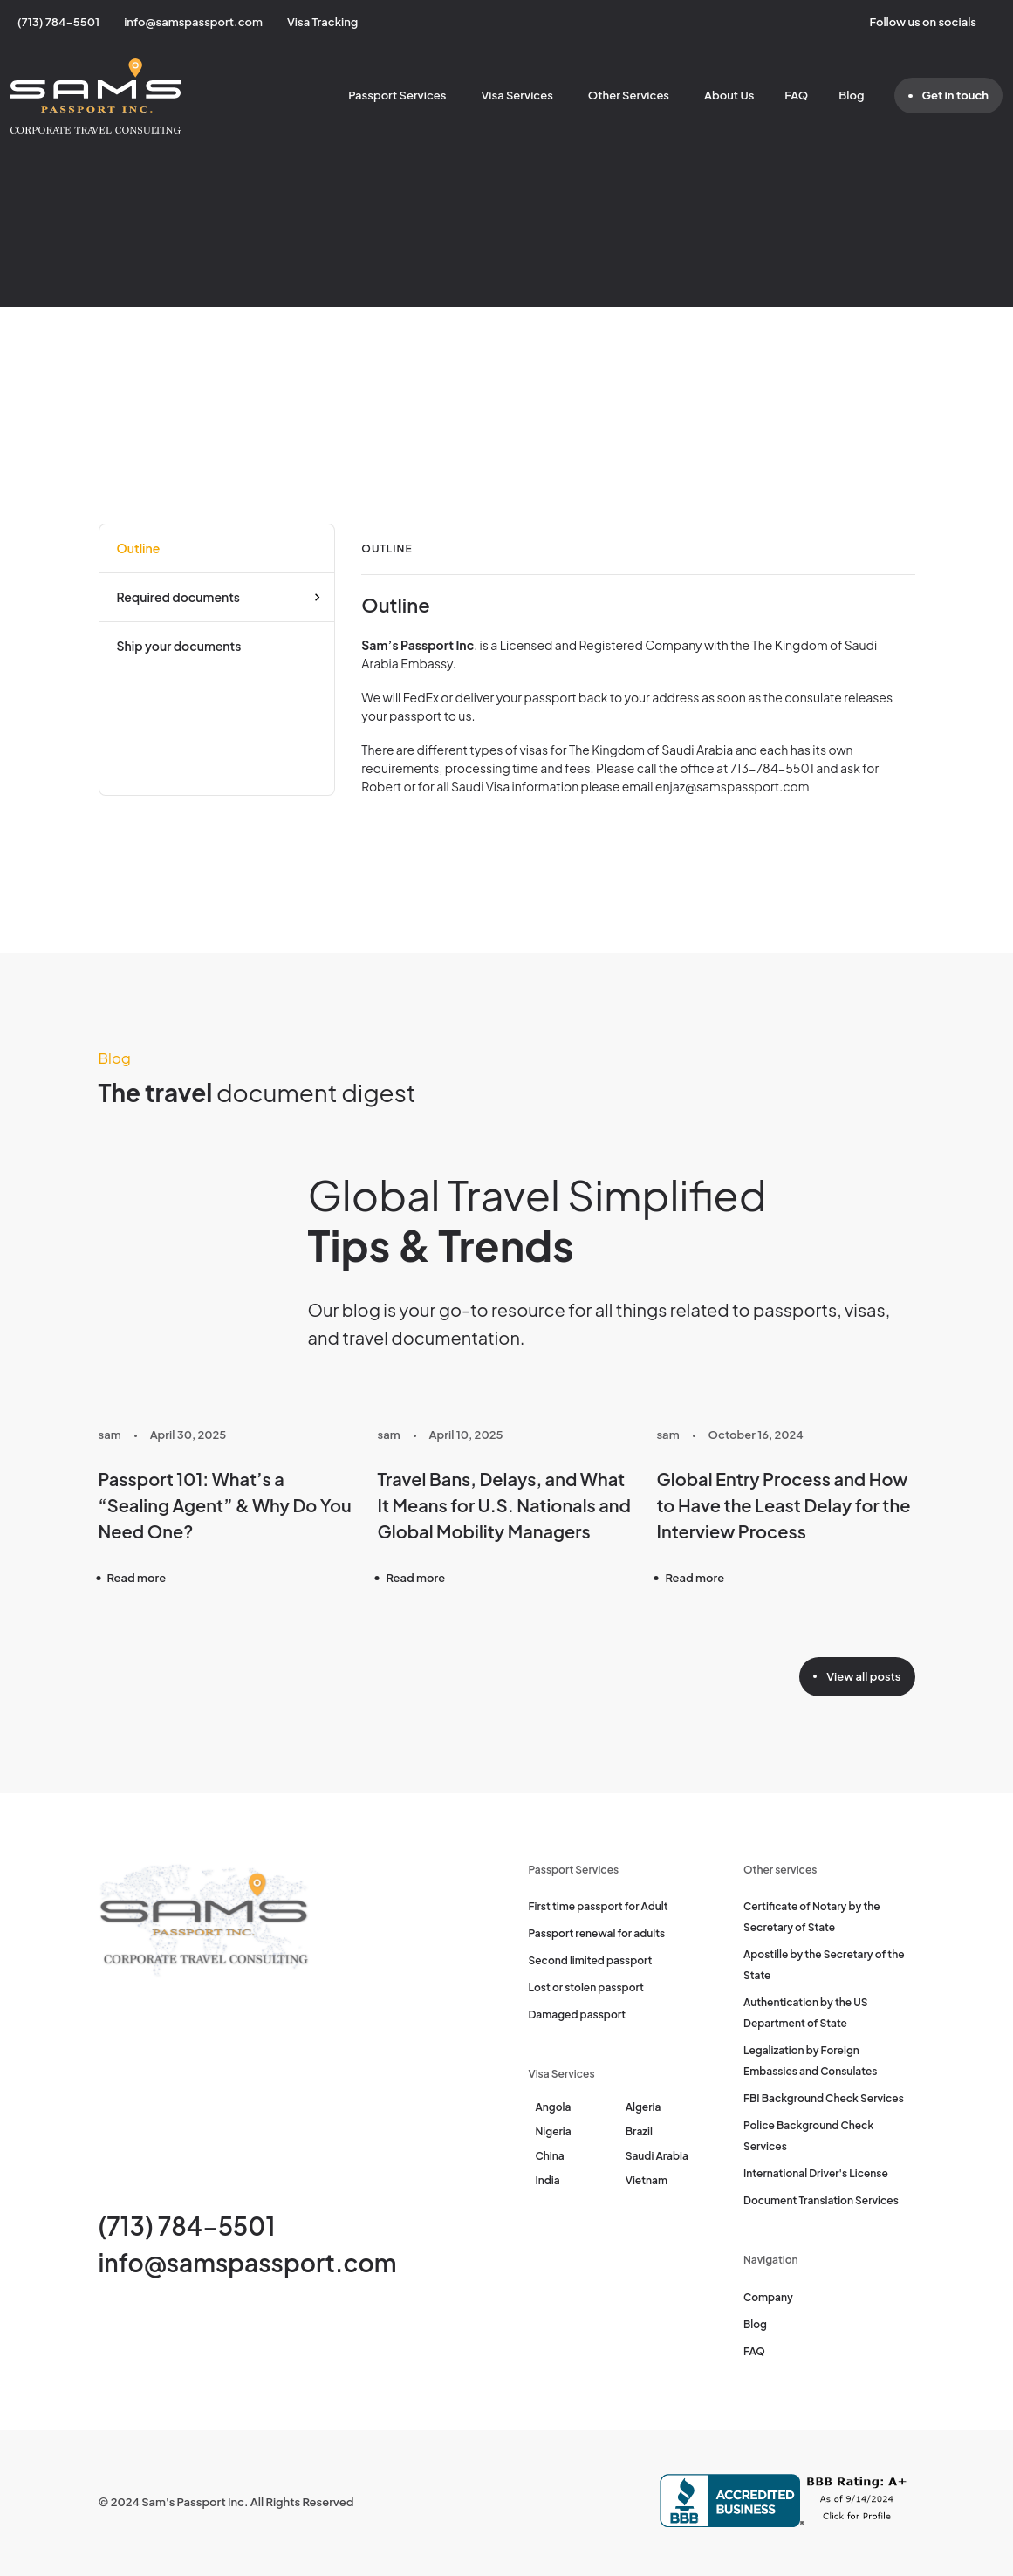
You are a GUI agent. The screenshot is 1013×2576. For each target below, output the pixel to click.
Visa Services (516, 95)
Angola (554, 2107)
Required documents (179, 597)
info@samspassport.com (248, 2262)
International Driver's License (815, 2173)
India (548, 2180)
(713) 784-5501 (187, 2225)
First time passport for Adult (598, 1906)
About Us (729, 95)
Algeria (643, 2107)
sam (110, 1435)
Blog (851, 95)
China (550, 2155)
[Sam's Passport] (95, 96)
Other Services (628, 95)
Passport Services (397, 95)
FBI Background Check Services (823, 2098)
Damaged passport (577, 2014)
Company (768, 2297)
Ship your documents (179, 646)
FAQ (796, 95)
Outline (139, 548)
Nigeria (554, 2131)
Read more (137, 1578)
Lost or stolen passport (586, 1987)
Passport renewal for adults (597, 1933)
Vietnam (646, 2180)
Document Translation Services (821, 2200)
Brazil (639, 2131)
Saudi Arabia (657, 2155)
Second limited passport (591, 1960)
